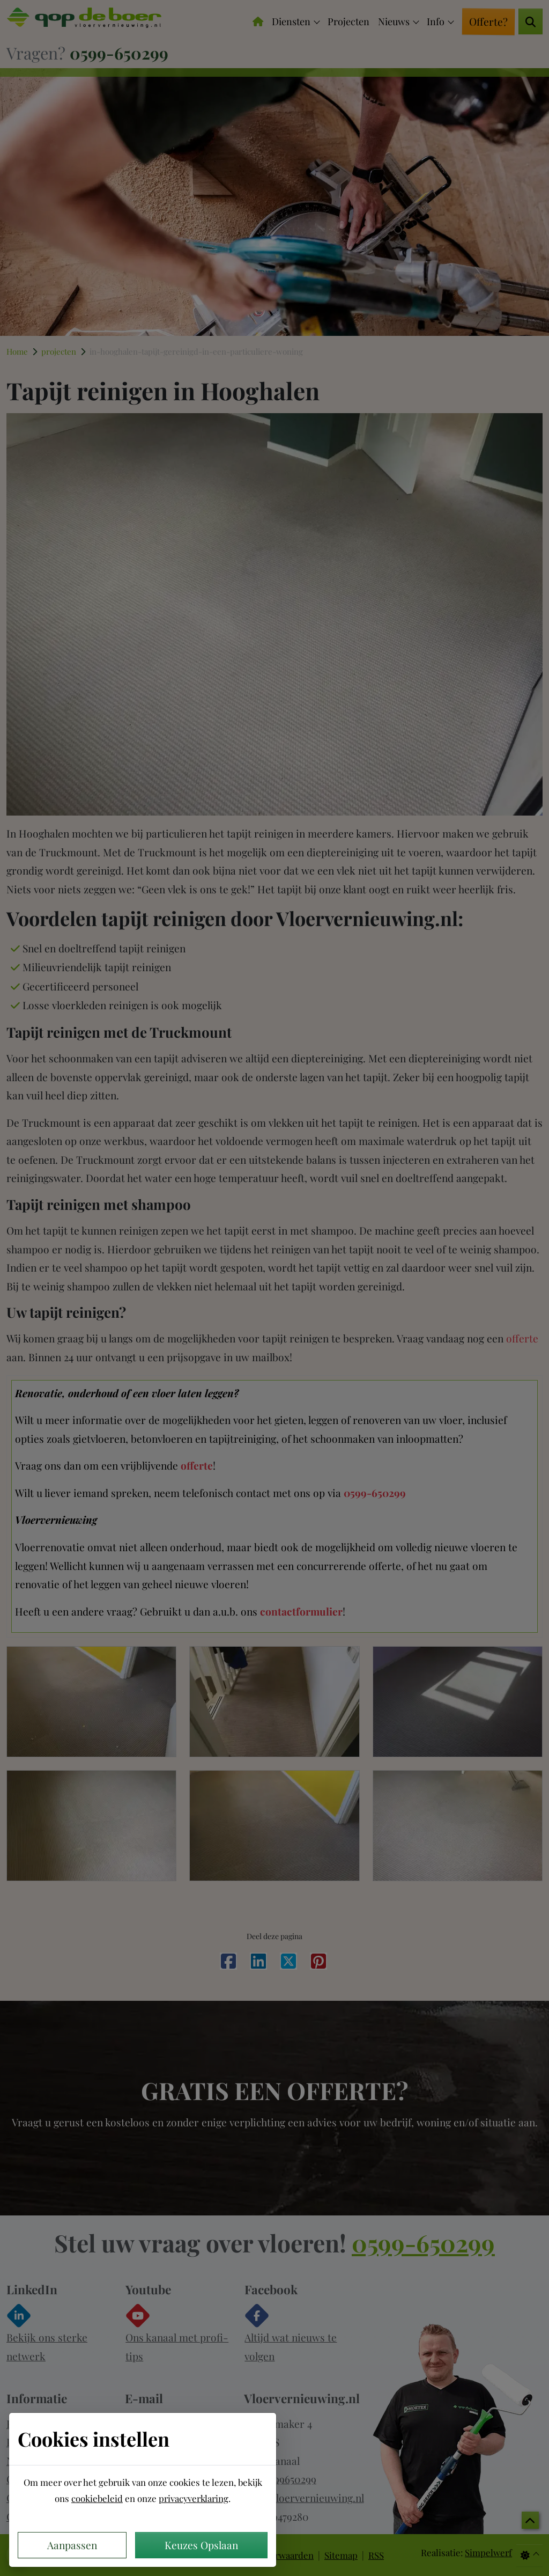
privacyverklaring (193, 2498)
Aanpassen (72, 2545)
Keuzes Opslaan (201, 2545)
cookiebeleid (97, 2498)
